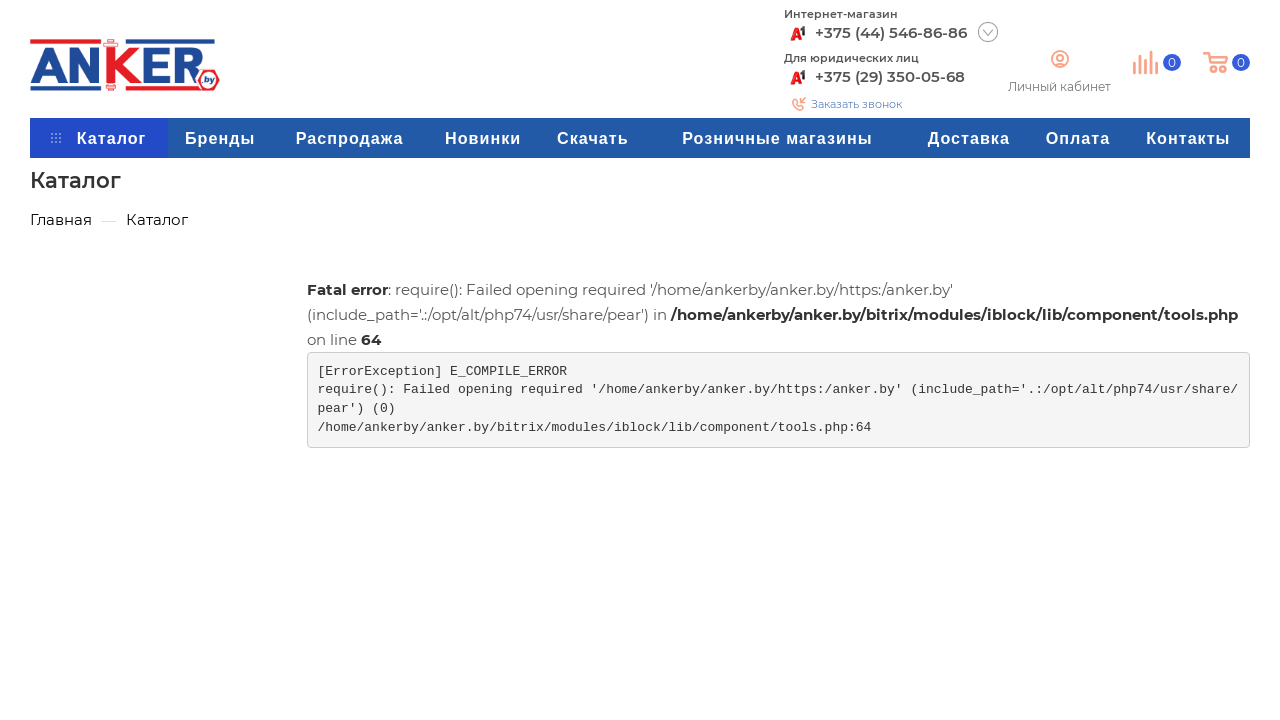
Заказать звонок (856, 104)
